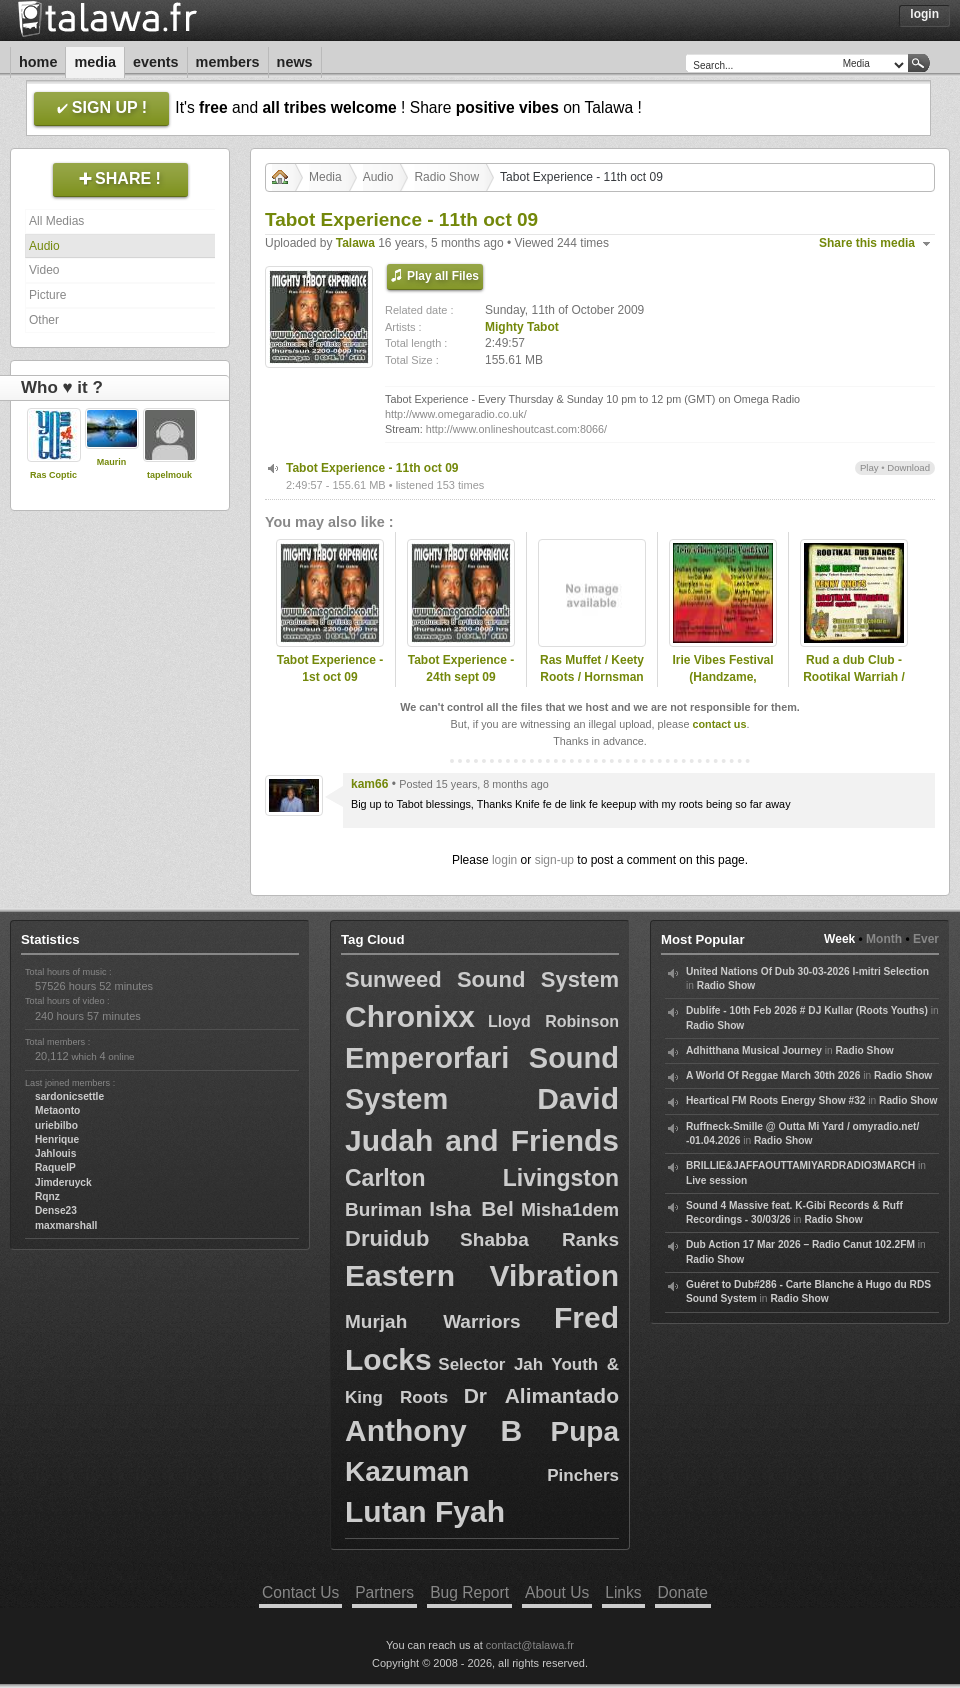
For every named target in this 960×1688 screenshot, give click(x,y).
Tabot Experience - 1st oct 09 (330, 668)
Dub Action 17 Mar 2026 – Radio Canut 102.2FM (800, 1244)
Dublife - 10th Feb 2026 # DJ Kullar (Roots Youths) (807, 1010)
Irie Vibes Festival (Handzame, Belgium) (722, 677)
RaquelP (55, 1167)
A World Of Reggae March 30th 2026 (773, 1075)
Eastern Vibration (482, 1275)
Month (884, 939)
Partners (384, 1592)
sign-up (554, 860)
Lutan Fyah (425, 1511)
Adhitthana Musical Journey (754, 1050)
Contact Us (300, 1592)
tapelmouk (169, 475)
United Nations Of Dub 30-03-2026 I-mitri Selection (807, 971)
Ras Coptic (53, 475)
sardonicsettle (69, 1096)
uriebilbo (56, 1125)
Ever (926, 939)
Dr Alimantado (541, 1395)
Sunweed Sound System (482, 979)
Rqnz (47, 1196)
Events (156, 62)
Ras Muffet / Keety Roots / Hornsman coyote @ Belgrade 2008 (592, 685)
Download (908, 467)
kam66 (369, 784)
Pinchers (583, 1475)
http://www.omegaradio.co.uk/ (456, 414)
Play (869, 467)
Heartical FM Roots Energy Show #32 (775, 1100)
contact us (719, 724)
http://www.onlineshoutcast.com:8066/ (516, 429)
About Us (557, 1592)
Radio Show (446, 177)
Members (228, 62)
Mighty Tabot (522, 327)
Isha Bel (471, 1208)
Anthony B (433, 1430)
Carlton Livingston (482, 1178)
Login (924, 14)
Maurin (112, 462)
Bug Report (469, 1592)
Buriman (383, 1209)
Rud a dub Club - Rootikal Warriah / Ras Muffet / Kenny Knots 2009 (854, 685)
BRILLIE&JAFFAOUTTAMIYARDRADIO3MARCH (800, 1165)
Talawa (355, 243)
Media (95, 62)
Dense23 (56, 1210)
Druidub (387, 1238)
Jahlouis (55, 1153)
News (295, 62)
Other (44, 320)
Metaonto (57, 1110)
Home (38, 62)
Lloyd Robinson (553, 1021)
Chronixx (410, 1016)
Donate (683, 1592)
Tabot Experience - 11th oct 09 (372, 468)
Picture (47, 295)
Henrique (57, 1139)
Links (623, 1592)
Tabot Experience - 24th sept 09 (461, 668)
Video (44, 270)
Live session (716, 1180)
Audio (44, 246)
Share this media (867, 243)
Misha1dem (570, 1210)
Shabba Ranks (539, 1239)
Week (839, 939)
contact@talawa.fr (530, 1645)
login (504, 860)
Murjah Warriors (433, 1321)
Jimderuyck (63, 1182)
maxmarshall (66, 1225)
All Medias (56, 221)
